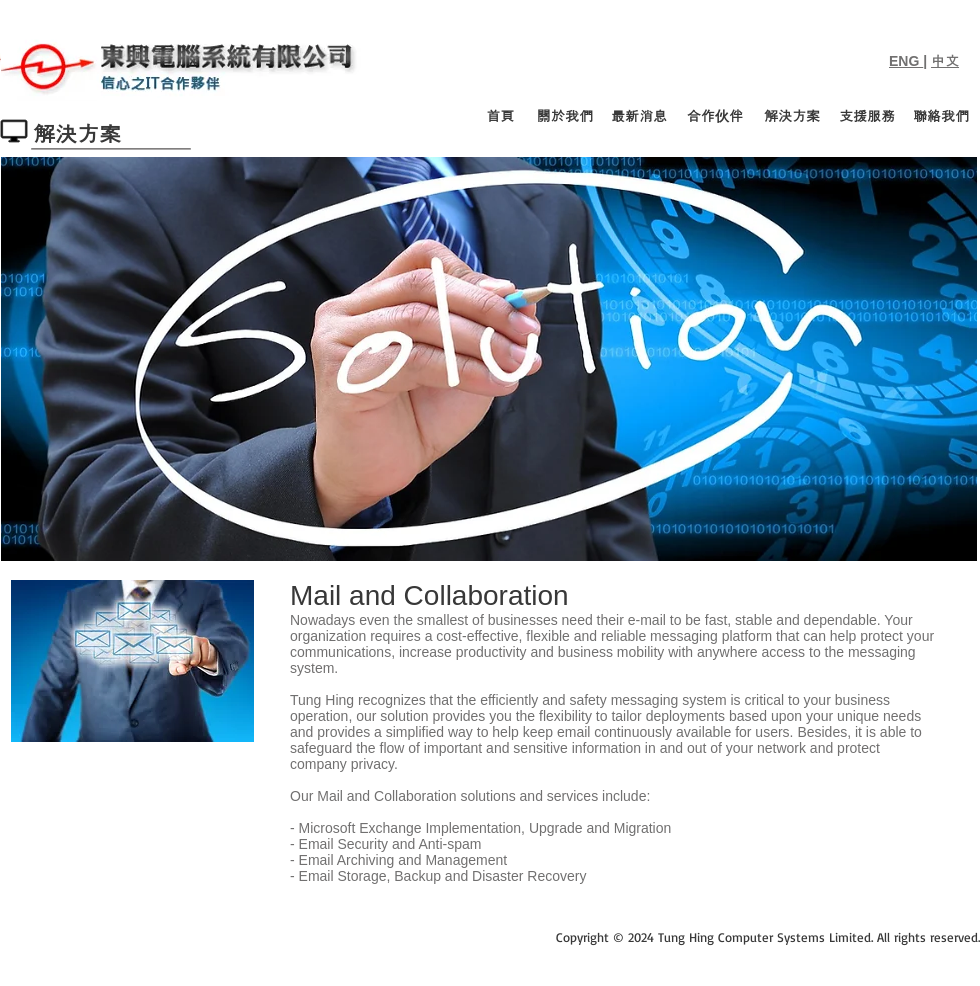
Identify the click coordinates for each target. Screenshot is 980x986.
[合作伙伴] (715, 117)
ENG (906, 61)
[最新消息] (639, 117)
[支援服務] (867, 117)
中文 (945, 61)
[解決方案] (792, 117)
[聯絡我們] (941, 117)
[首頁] (500, 117)
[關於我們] (565, 117)
